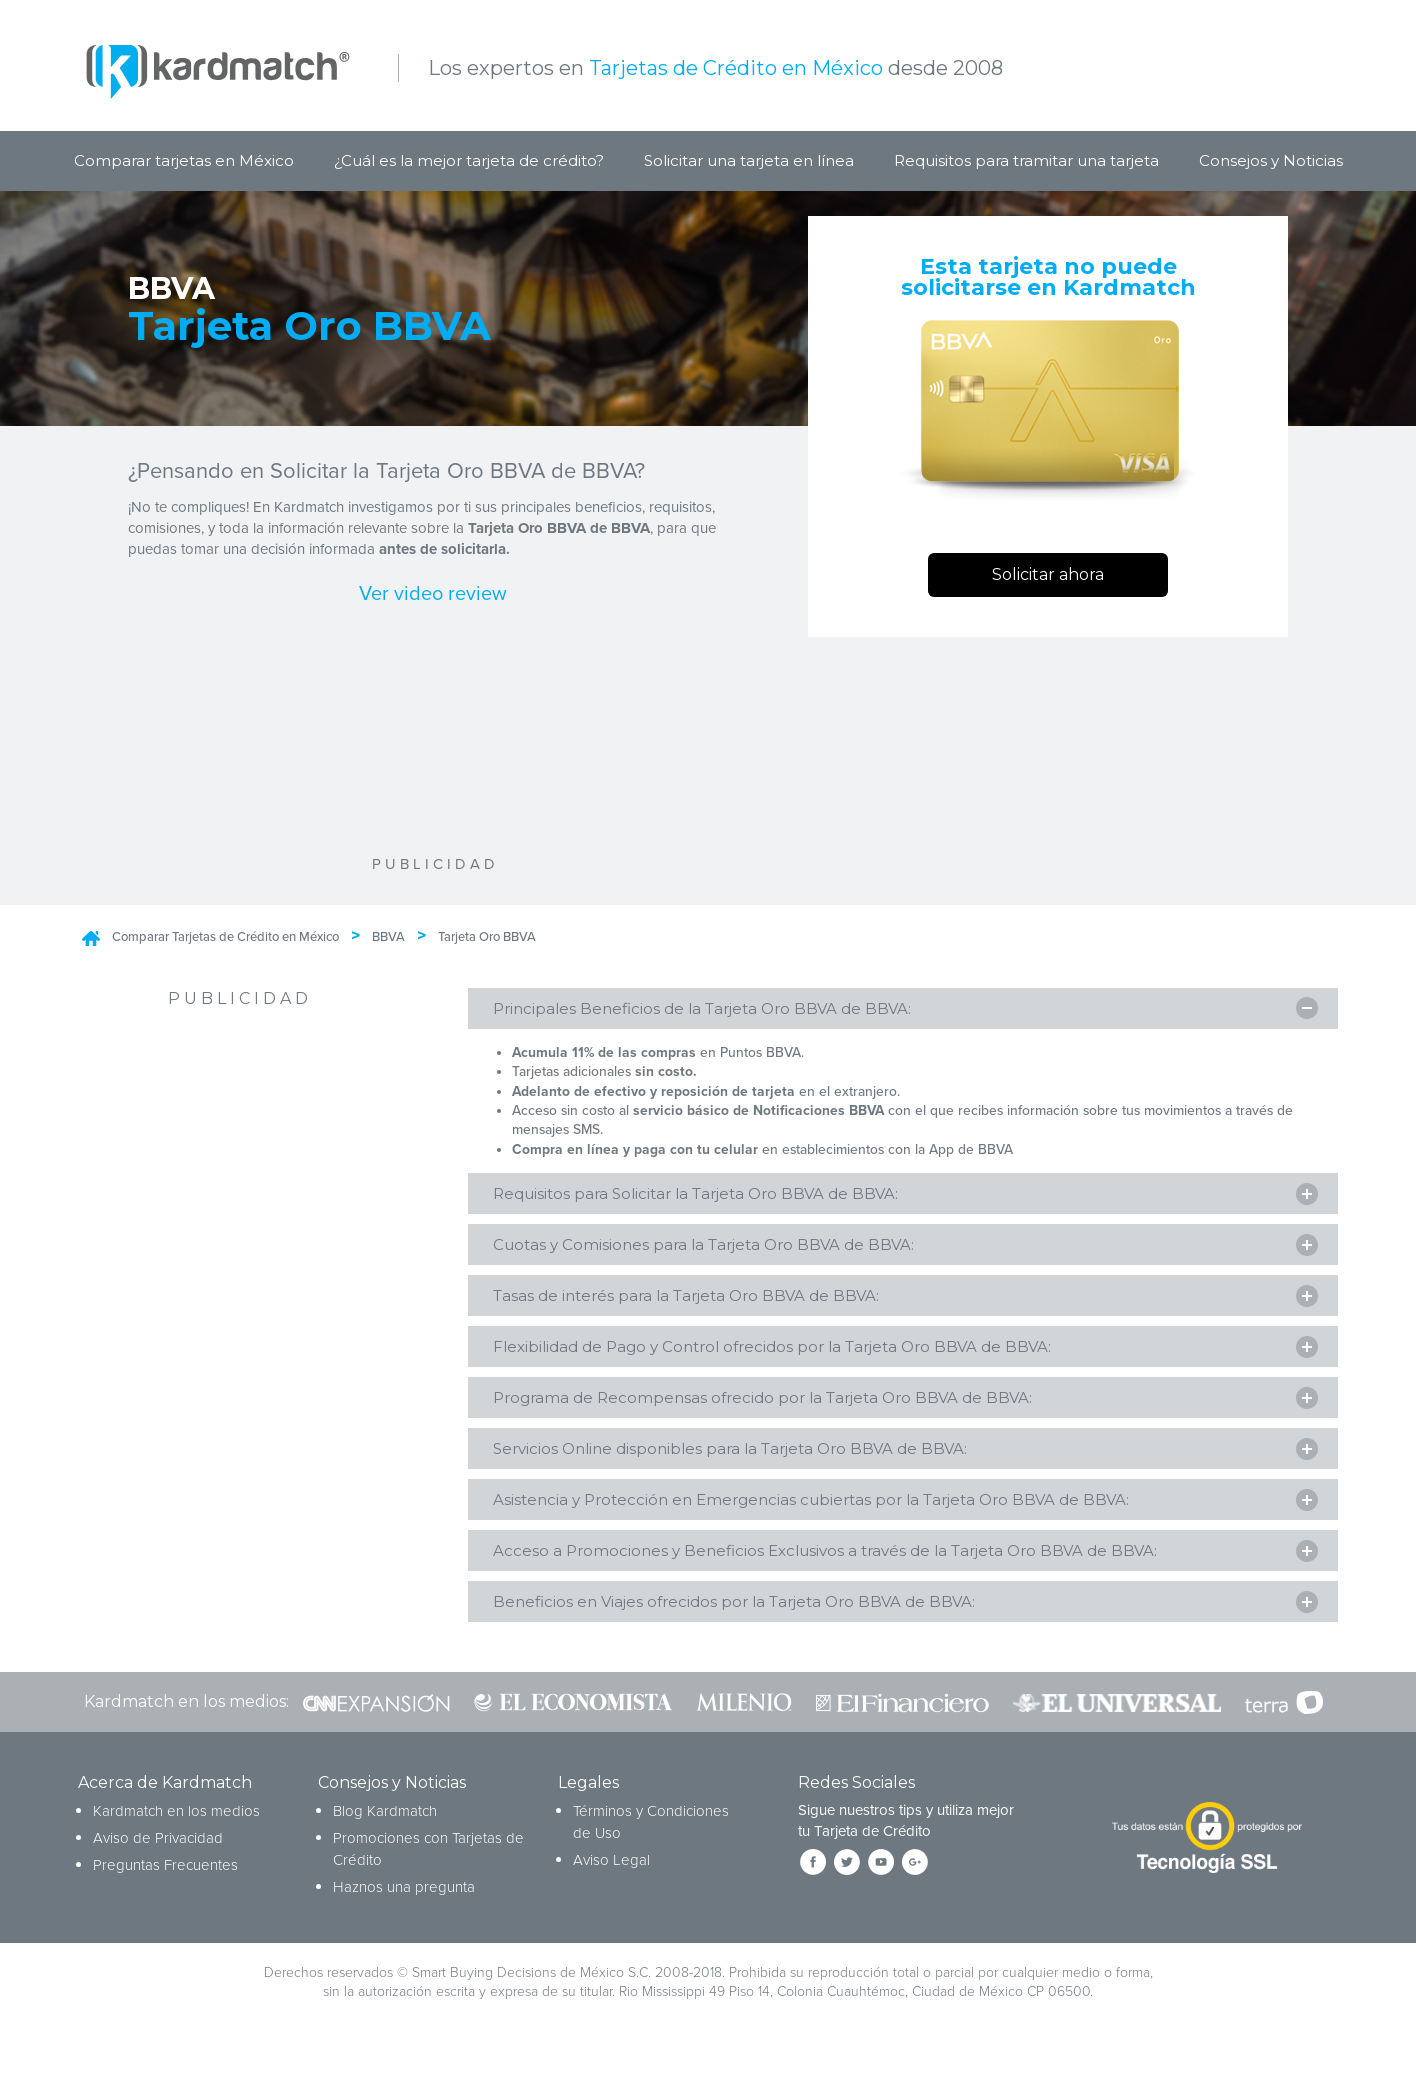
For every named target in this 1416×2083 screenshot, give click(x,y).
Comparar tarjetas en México (184, 160)
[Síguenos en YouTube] (881, 1883)
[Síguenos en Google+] (915, 1883)
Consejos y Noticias (1271, 160)
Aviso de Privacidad (158, 1859)
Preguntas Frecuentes (165, 1886)
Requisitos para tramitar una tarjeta (1026, 160)
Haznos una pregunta (404, 1908)
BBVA (388, 937)
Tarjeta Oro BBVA (487, 937)
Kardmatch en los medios (176, 1832)
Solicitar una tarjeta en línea (749, 160)
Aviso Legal (611, 1881)
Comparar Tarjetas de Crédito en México (225, 937)
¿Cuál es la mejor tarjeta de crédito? (469, 160)
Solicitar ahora (1048, 574)
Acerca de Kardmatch (165, 1804)
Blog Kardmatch (385, 1832)
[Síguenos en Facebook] (813, 1883)
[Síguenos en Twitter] (847, 1883)
